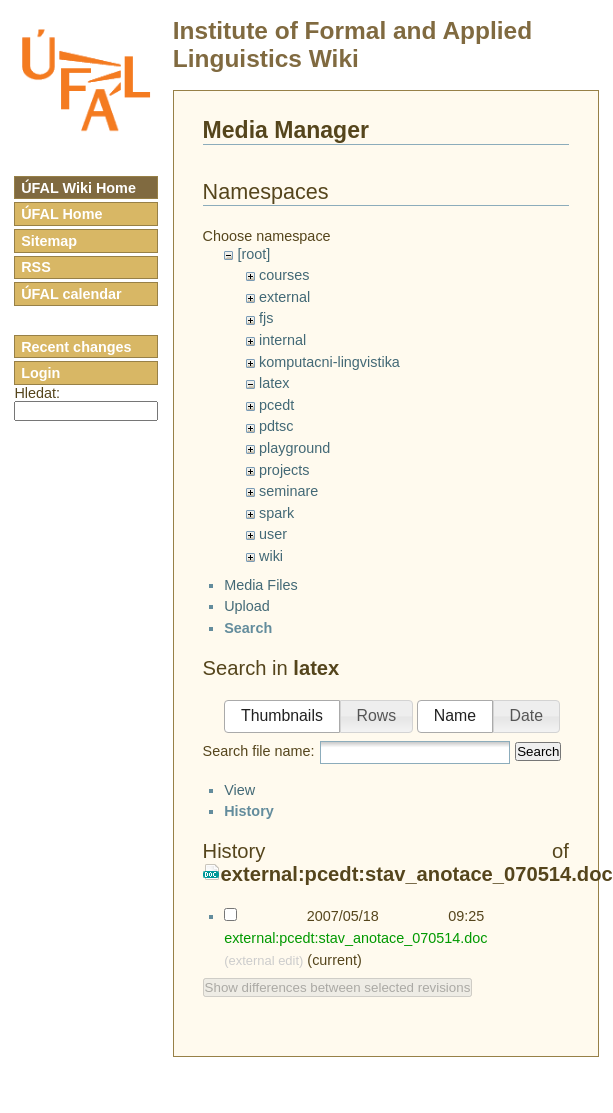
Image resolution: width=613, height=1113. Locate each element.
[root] (253, 254)
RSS (36, 267)
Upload (247, 672)
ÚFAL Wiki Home (78, 188)
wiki (271, 556)
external (284, 297)
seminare (288, 491)
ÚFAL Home (61, 214)
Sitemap (49, 241)
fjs (266, 318)
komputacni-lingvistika (329, 362)
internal (282, 340)
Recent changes (76, 347)
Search (538, 817)
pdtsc (276, 426)
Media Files (261, 651)
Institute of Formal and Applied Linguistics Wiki (352, 44)
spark (276, 513)
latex (274, 383)
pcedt (276, 405)
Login (40, 373)
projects (284, 470)
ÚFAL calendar (71, 294)
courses (284, 275)
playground (294, 448)
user (273, 534)
